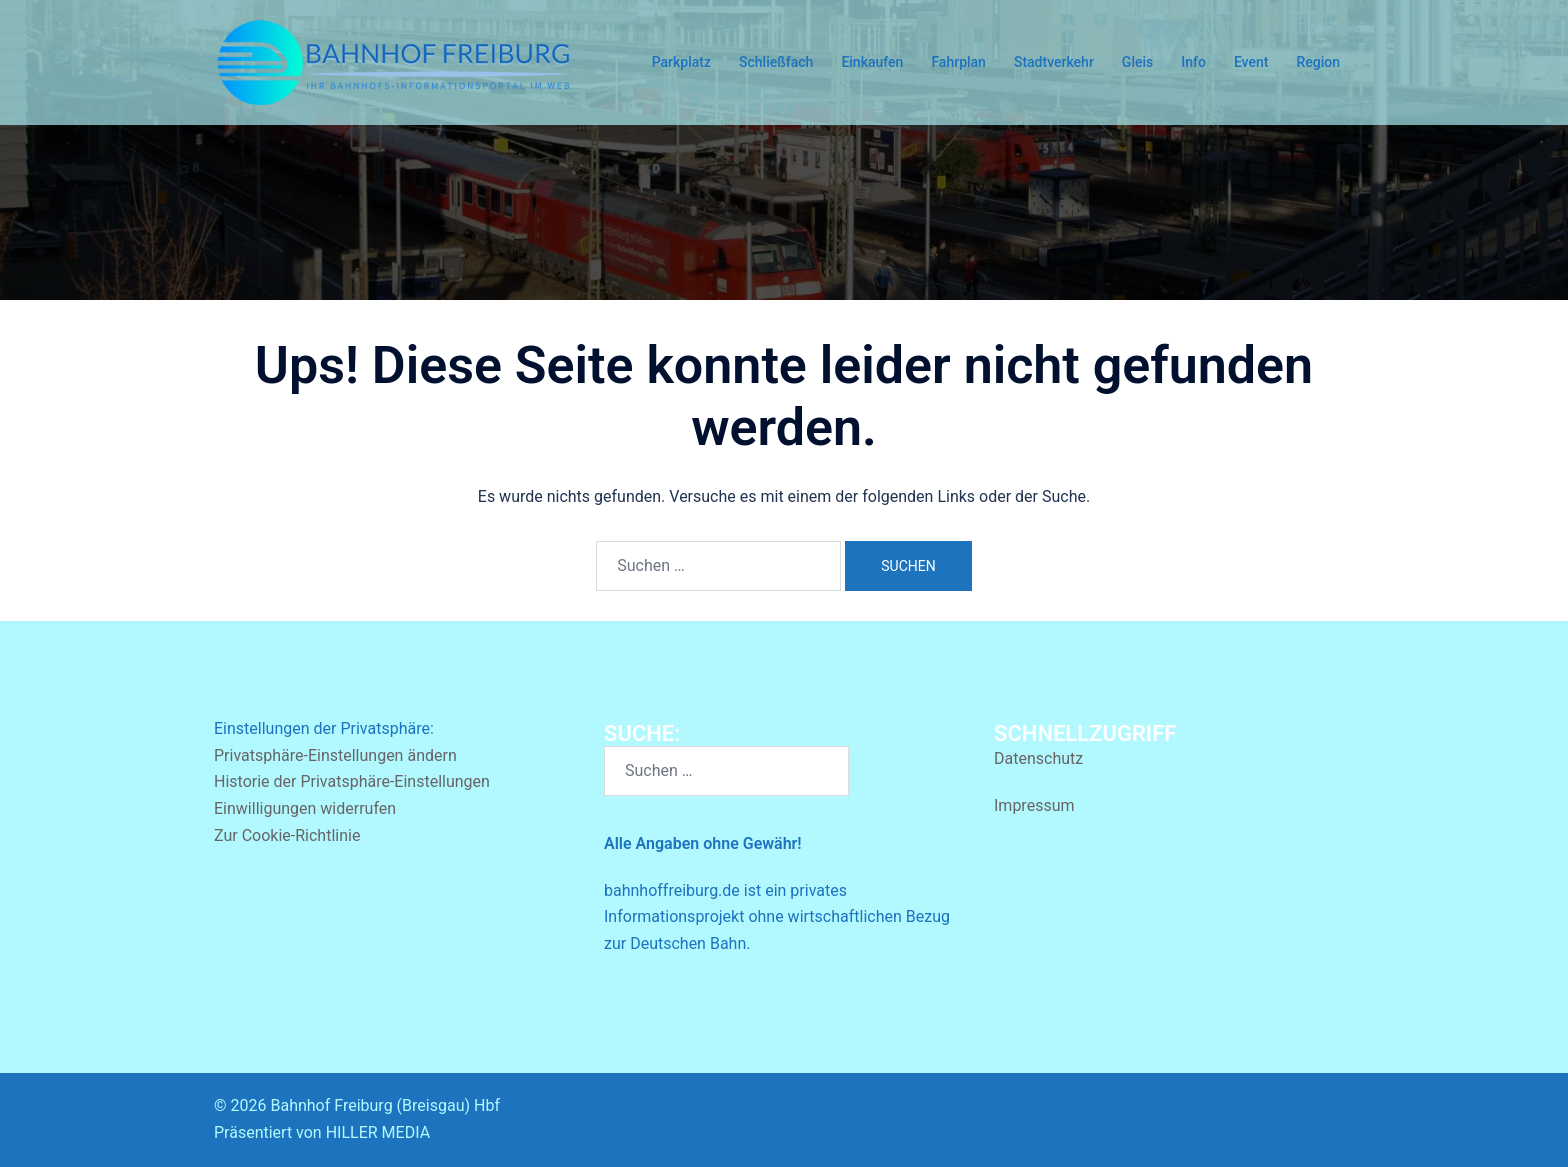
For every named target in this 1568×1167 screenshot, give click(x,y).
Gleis (1137, 62)
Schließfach (776, 62)
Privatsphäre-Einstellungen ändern (335, 755)
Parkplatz (681, 62)
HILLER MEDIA (378, 1132)
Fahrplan (958, 62)
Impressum (1034, 805)
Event (1251, 62)
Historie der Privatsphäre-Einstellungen (352, 781)
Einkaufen (872, 62)
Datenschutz (1038, 758)
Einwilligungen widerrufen (305, 808)
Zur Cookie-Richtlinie (287, 835)
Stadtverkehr (1054, 62)
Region (1318, 62)
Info (1193, 62)
